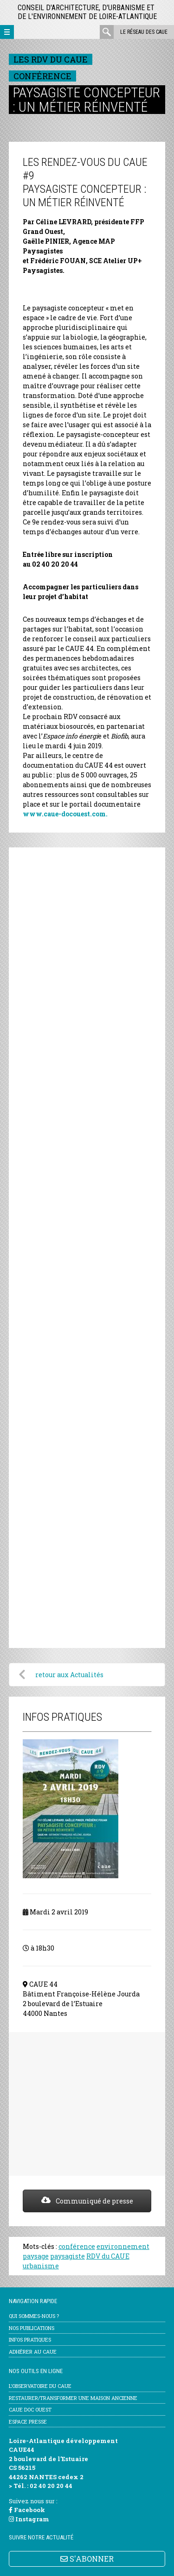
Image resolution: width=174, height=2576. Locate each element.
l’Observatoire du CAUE (40, 2385)
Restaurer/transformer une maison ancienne (73, 2397)
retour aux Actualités (69, 1674)
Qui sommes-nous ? (34, 2315)
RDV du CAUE (107, 2256)
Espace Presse (28, 2421)
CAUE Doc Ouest (30, 2409)
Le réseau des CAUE (144, 32)
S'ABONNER (87, 2558)
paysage (36, 2256)
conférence (76, 2246)
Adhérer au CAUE (33, 2351)
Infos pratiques (30, 2339)
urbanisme (41, 2265)
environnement (123, 2246)
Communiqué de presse (87, 2201)
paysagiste (67, 2256)
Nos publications (31, 2327)
